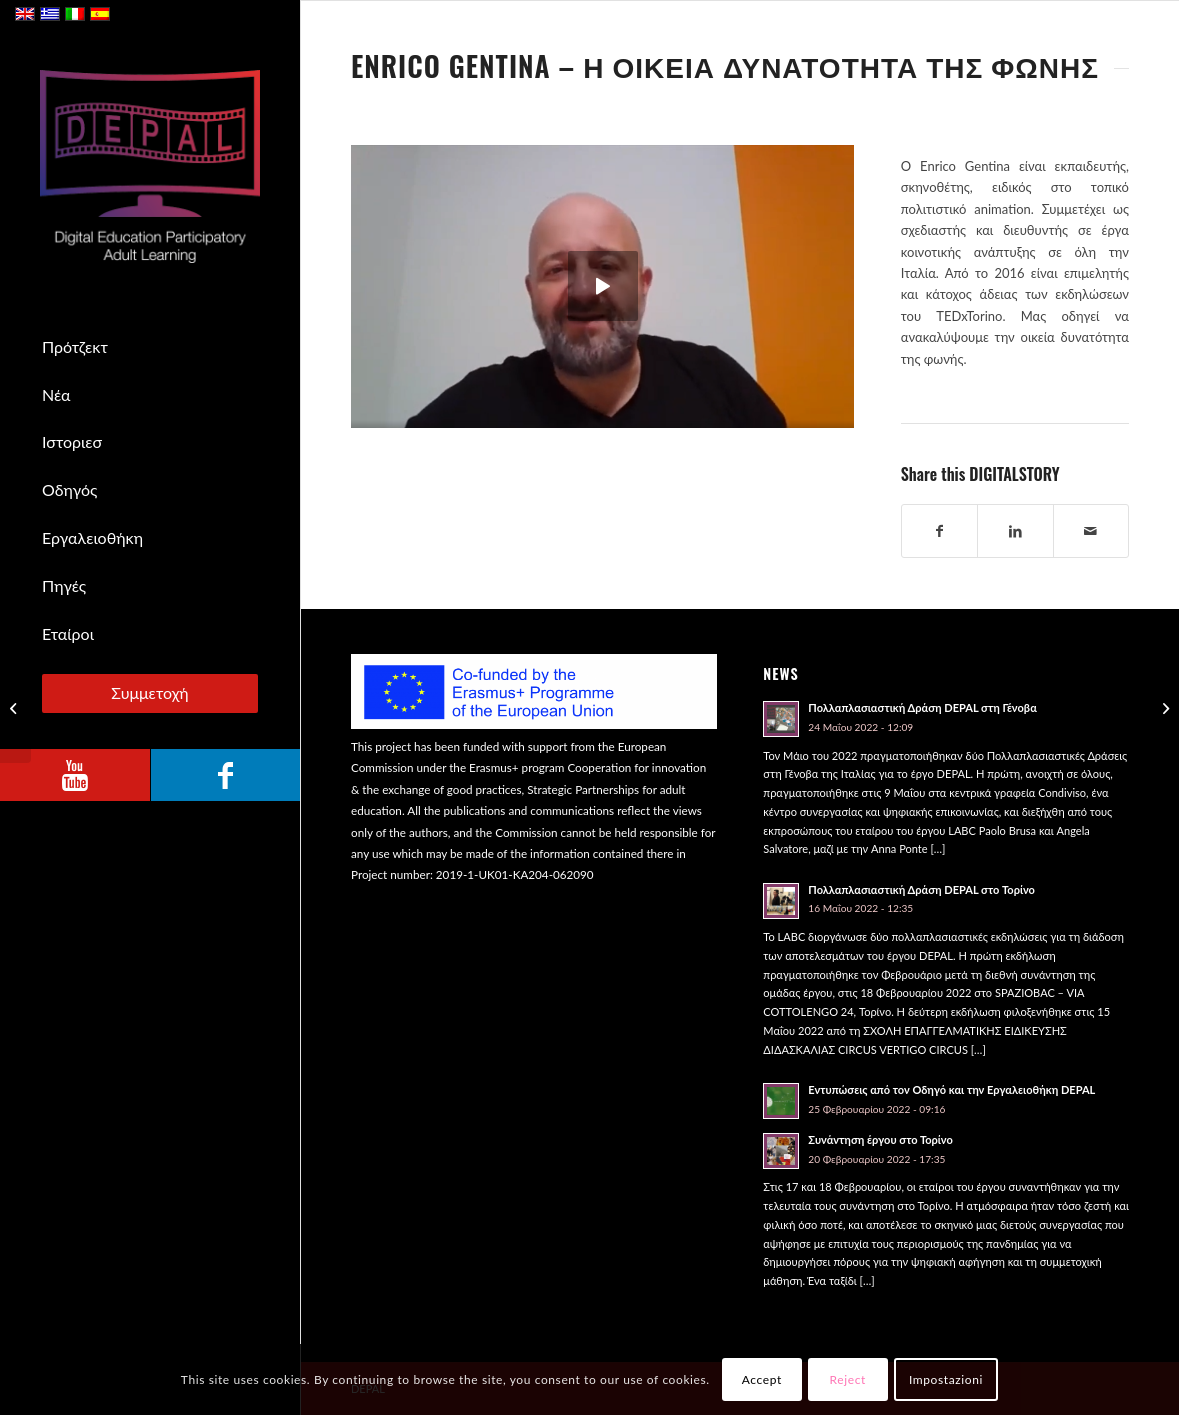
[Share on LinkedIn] (1015, 531)
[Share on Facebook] (939, 531)
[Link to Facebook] (225, 775)
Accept (762, 1379)
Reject (848, 1379)
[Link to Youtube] (75, 775)
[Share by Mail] (1091, 531)
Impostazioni (946, 1379)
